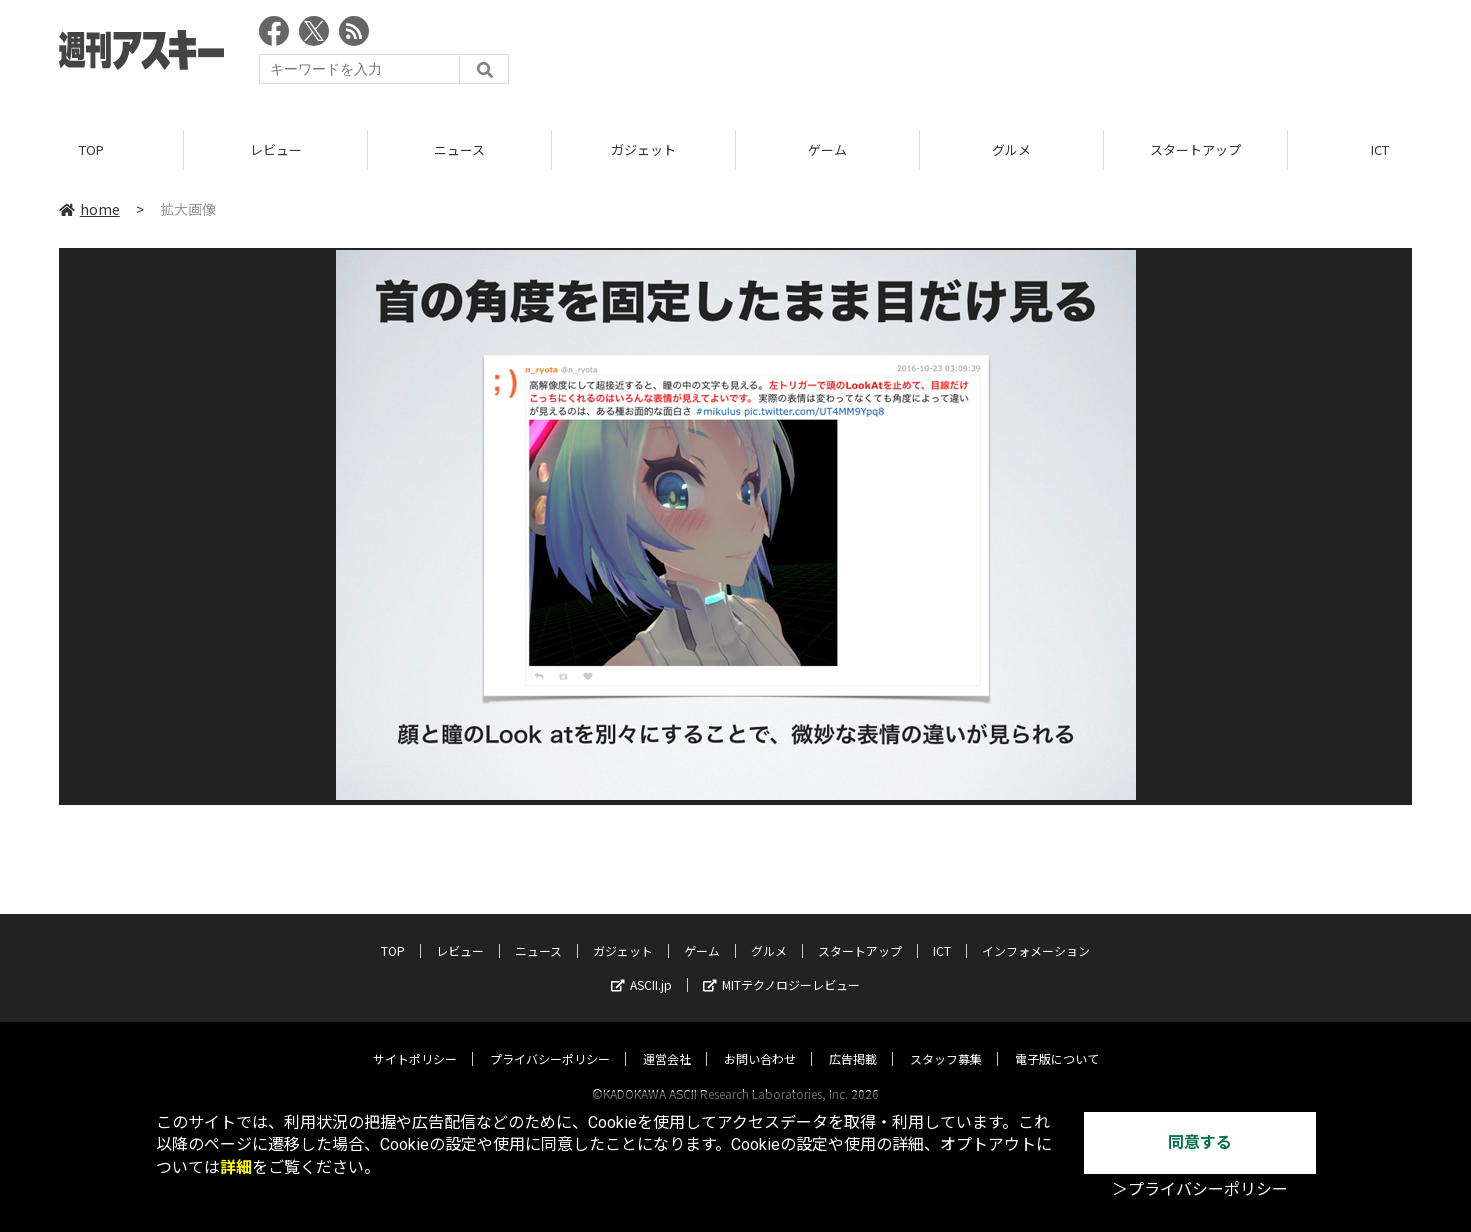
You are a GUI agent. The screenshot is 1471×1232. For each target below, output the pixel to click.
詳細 (236, 1167)
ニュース (459, 149)
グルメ (1011, 149)
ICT (942, 931)
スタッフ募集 (946, 1039)
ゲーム (827, 149)
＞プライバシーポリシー (1200, 1189)
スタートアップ (1195, 149)
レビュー (276, 149)
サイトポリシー (415, 1039)
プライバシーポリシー (550, 1039)
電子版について (1057, 1039)
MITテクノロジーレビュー (781, 965)
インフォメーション (1036, 931)
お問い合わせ (760, 1039)
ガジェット (643, 149)
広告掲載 (853, 1039)
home (89, 209)
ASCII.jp (641, 965)
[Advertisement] (1048, 55)
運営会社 (667, 1039)
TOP (91, 149)
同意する (1200, 1142)
